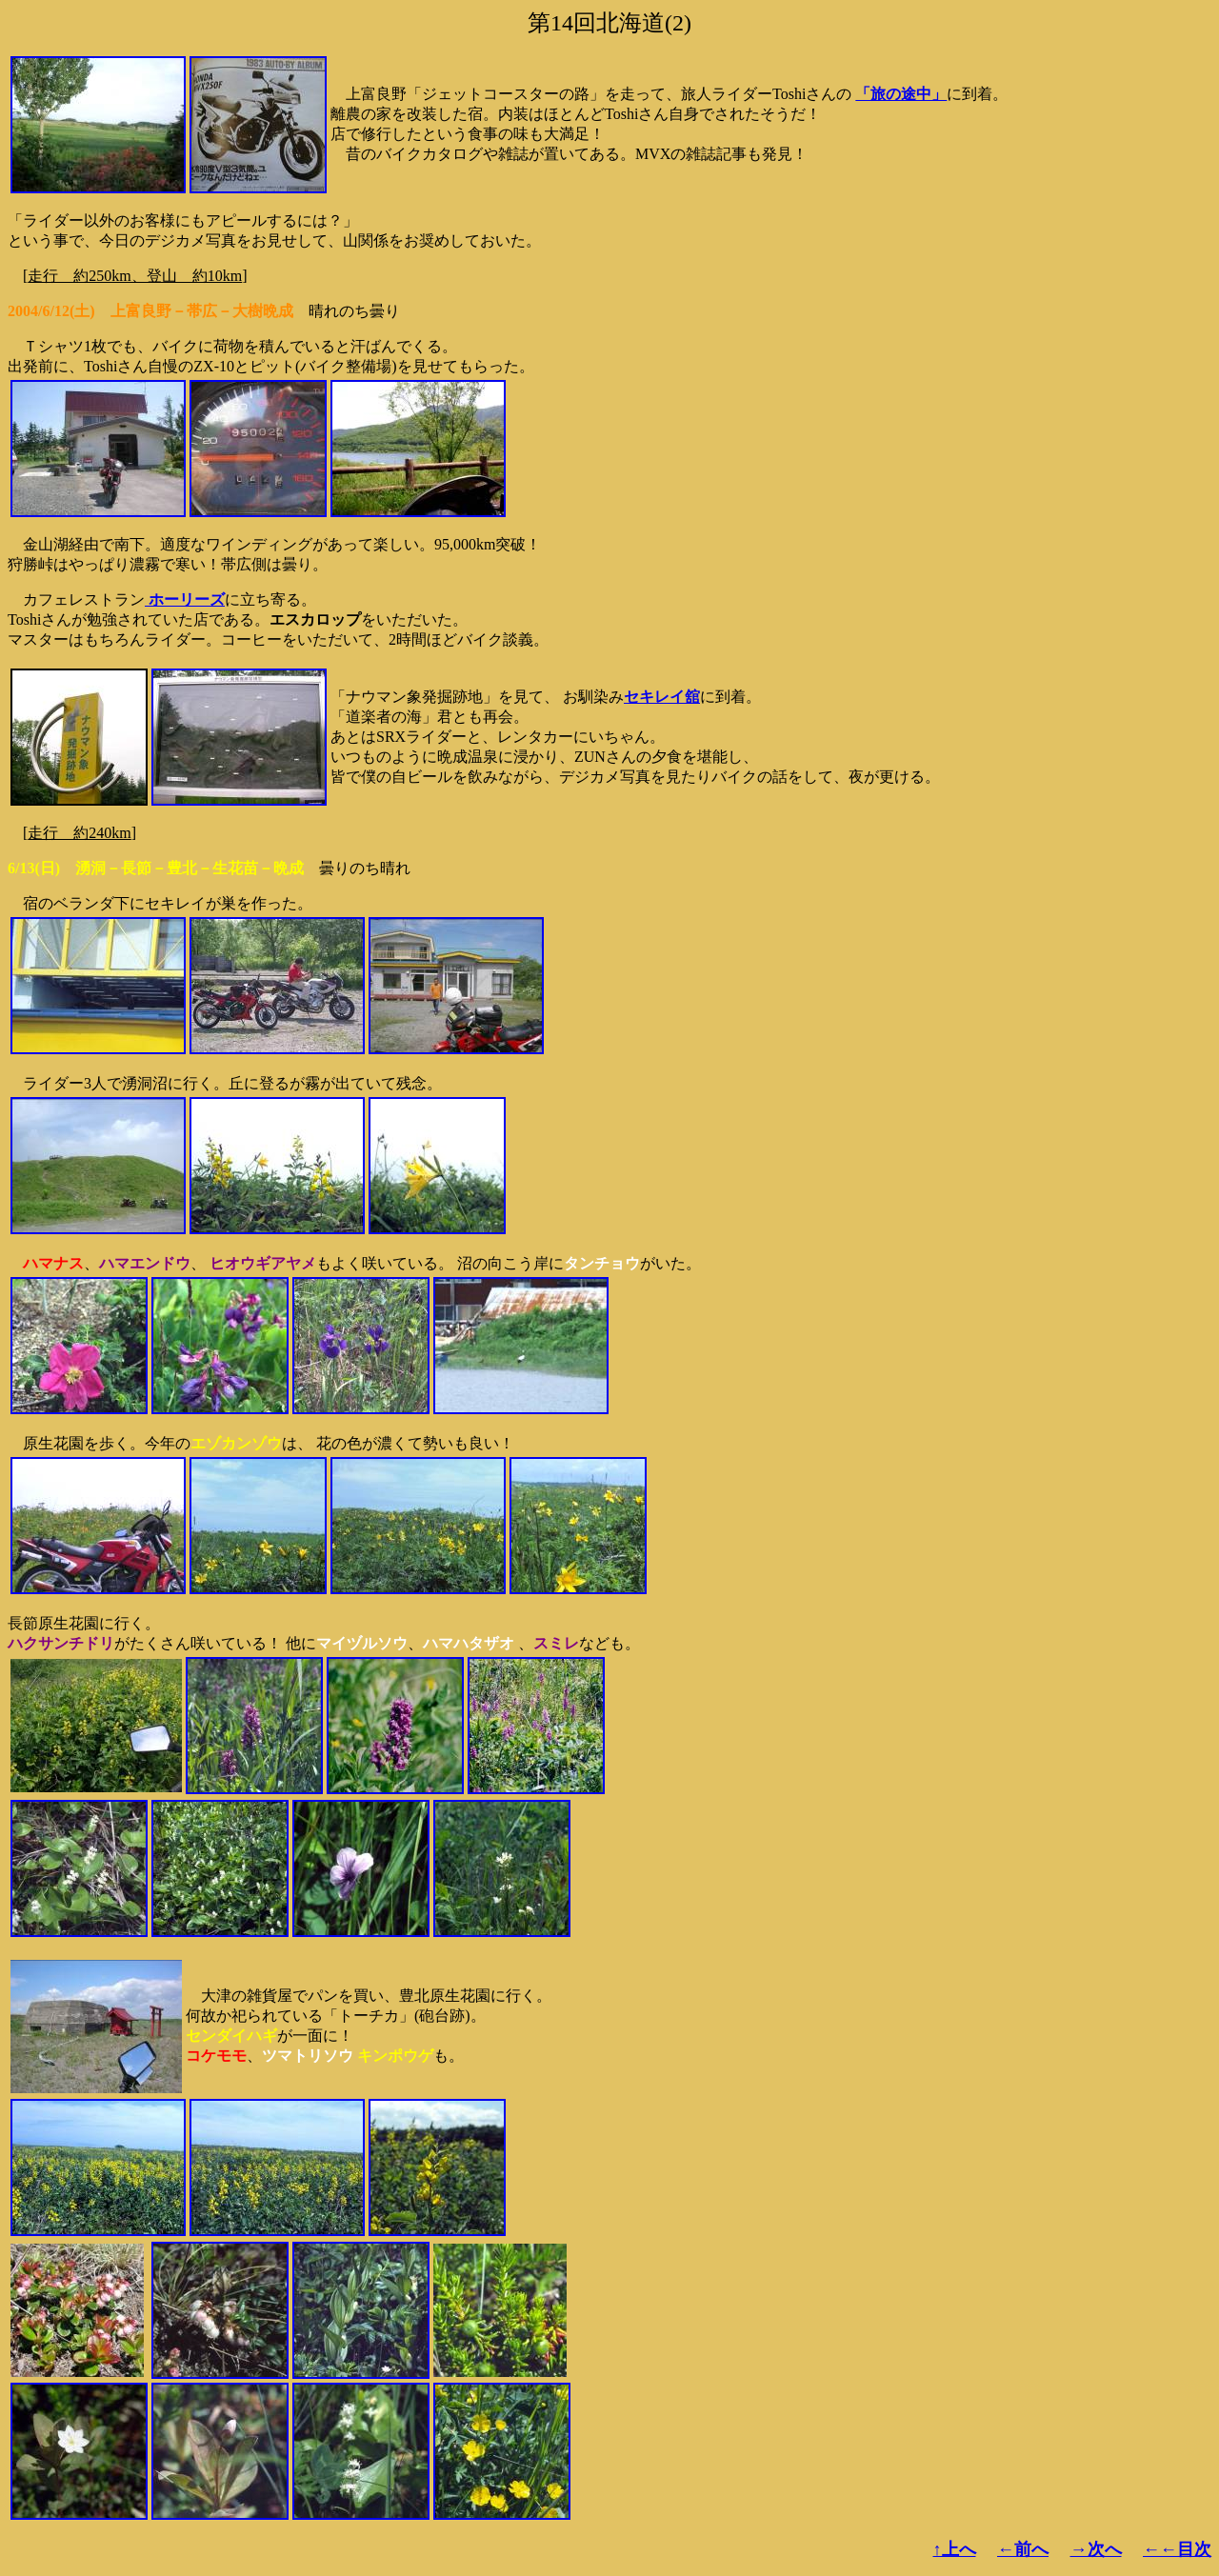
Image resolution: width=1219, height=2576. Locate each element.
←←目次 (1177, 2549)
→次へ (1096, 2549)
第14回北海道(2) (609, 22)
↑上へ (954, 2549)
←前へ (1023, 2549)
